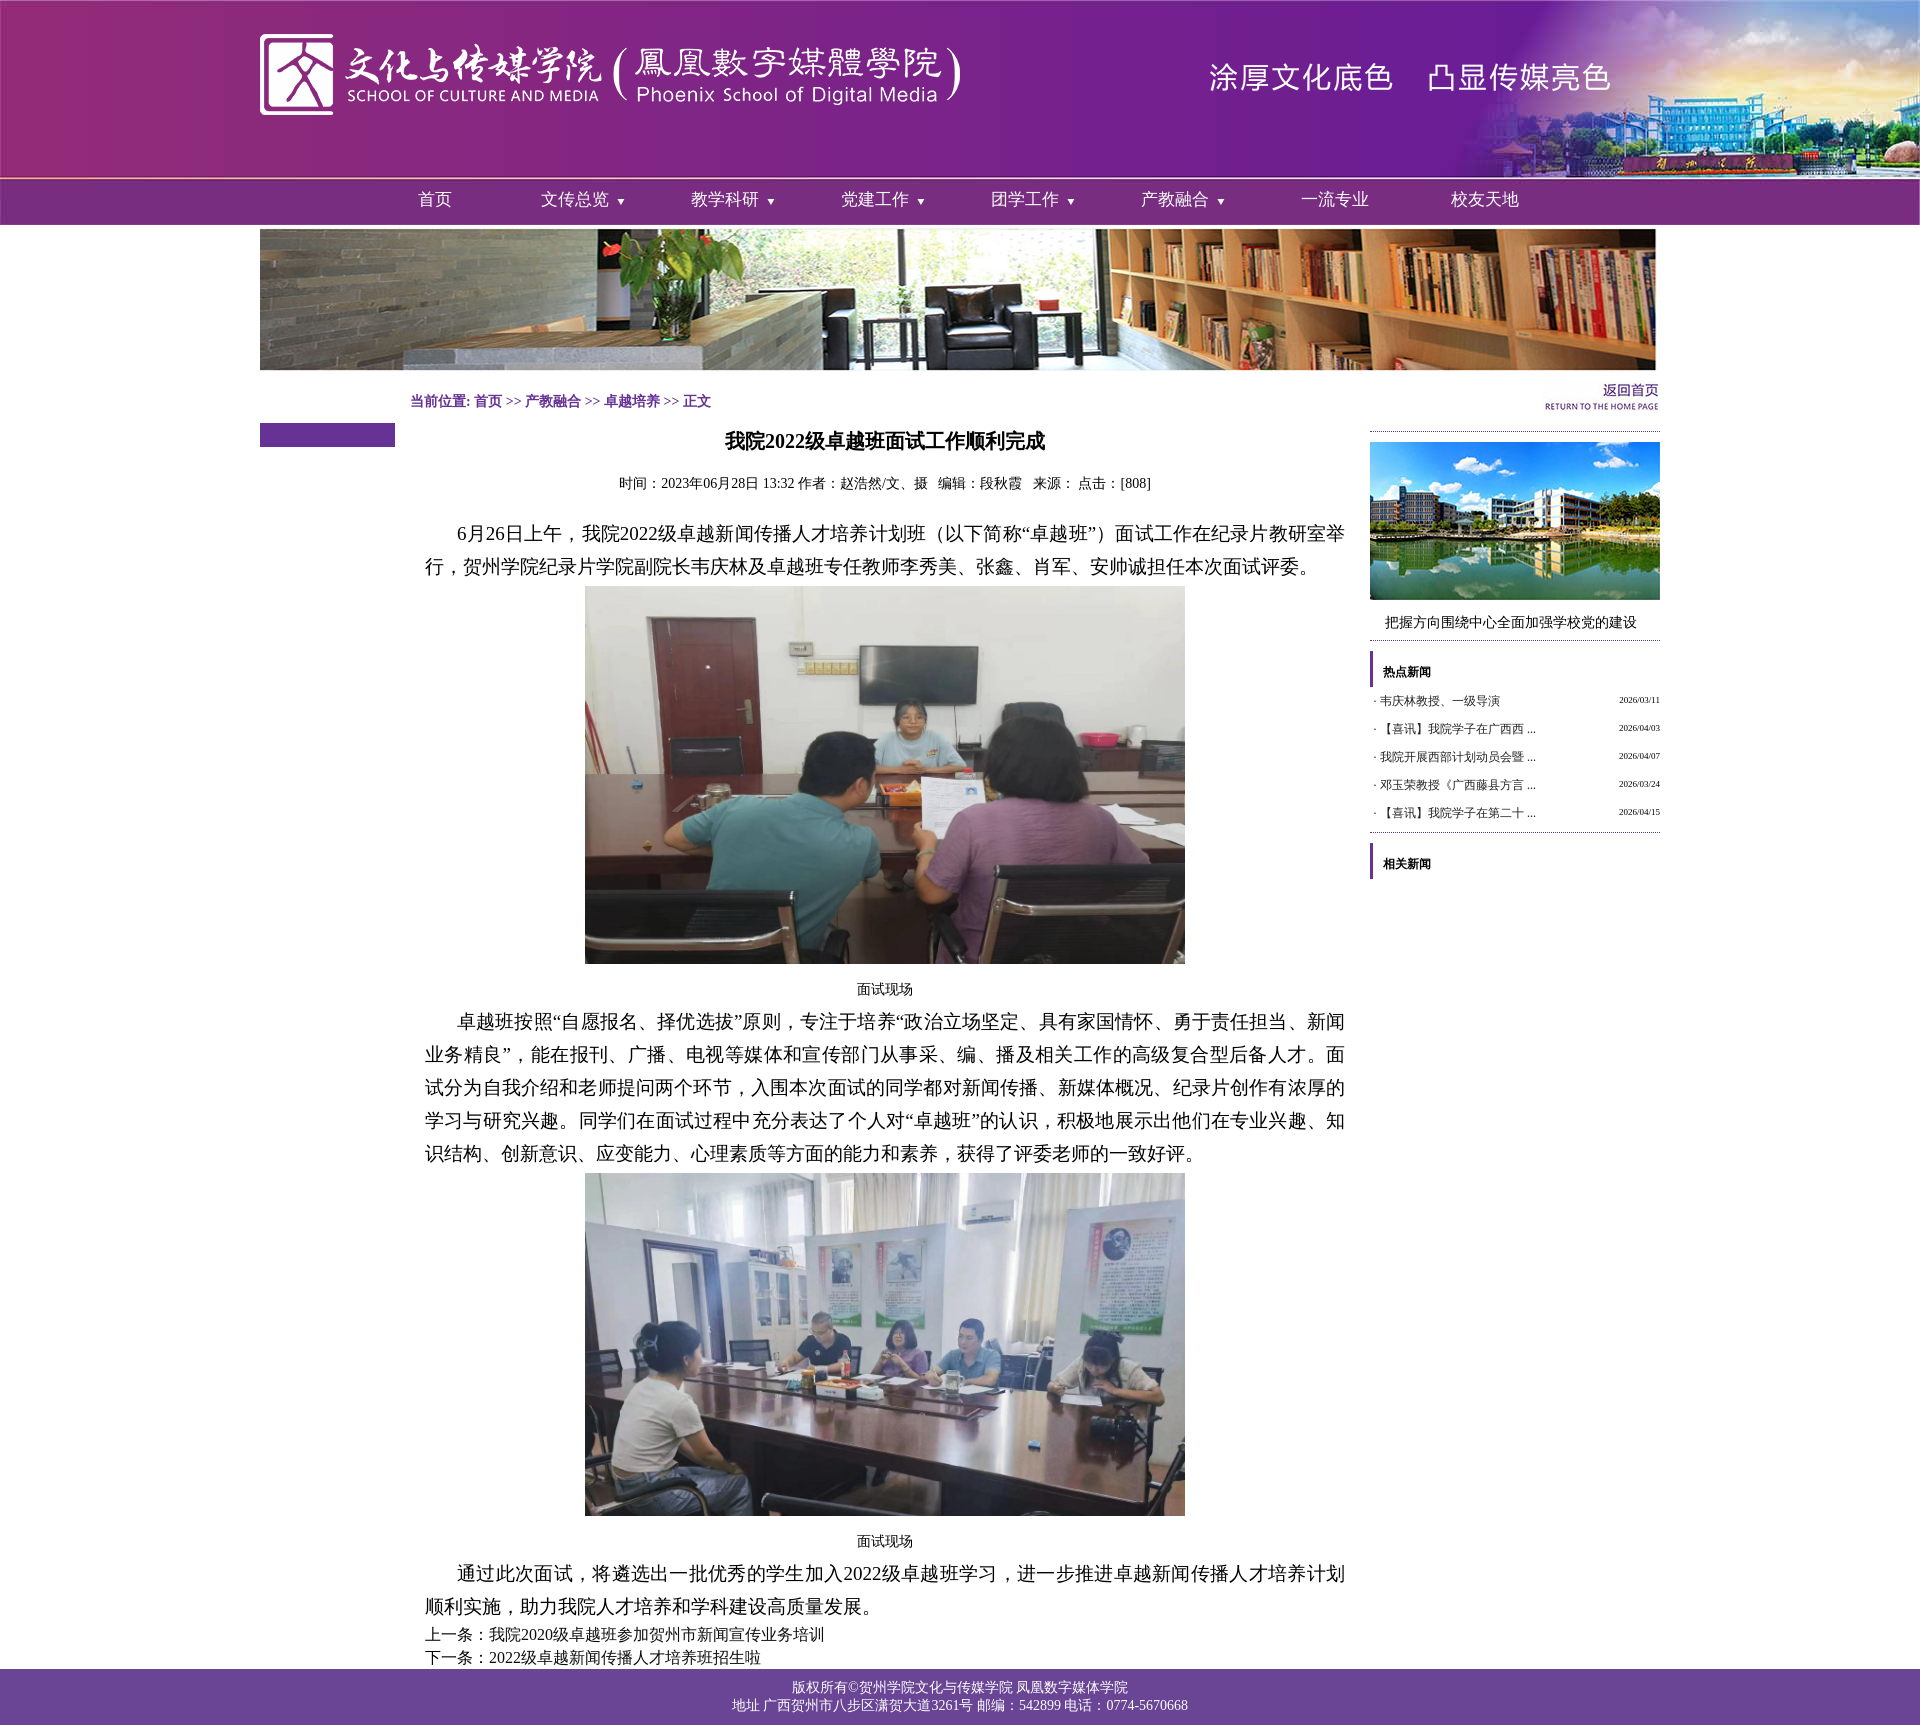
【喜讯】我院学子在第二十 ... (1458, 813)
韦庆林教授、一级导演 (1440, 701)
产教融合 (1175, 199)
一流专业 (1335, 199)
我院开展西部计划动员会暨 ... (1458, 757)
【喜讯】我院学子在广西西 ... (1458, 729)
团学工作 (1025, 199)
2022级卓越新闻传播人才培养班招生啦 (625, 1657)
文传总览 (575, 199)
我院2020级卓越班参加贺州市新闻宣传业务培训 (657, 1634)
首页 (435, 199)
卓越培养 (632, 401)
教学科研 (725, 199)
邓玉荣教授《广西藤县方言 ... (1458, 785)
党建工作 (875, 199)
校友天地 (1485, 199)
